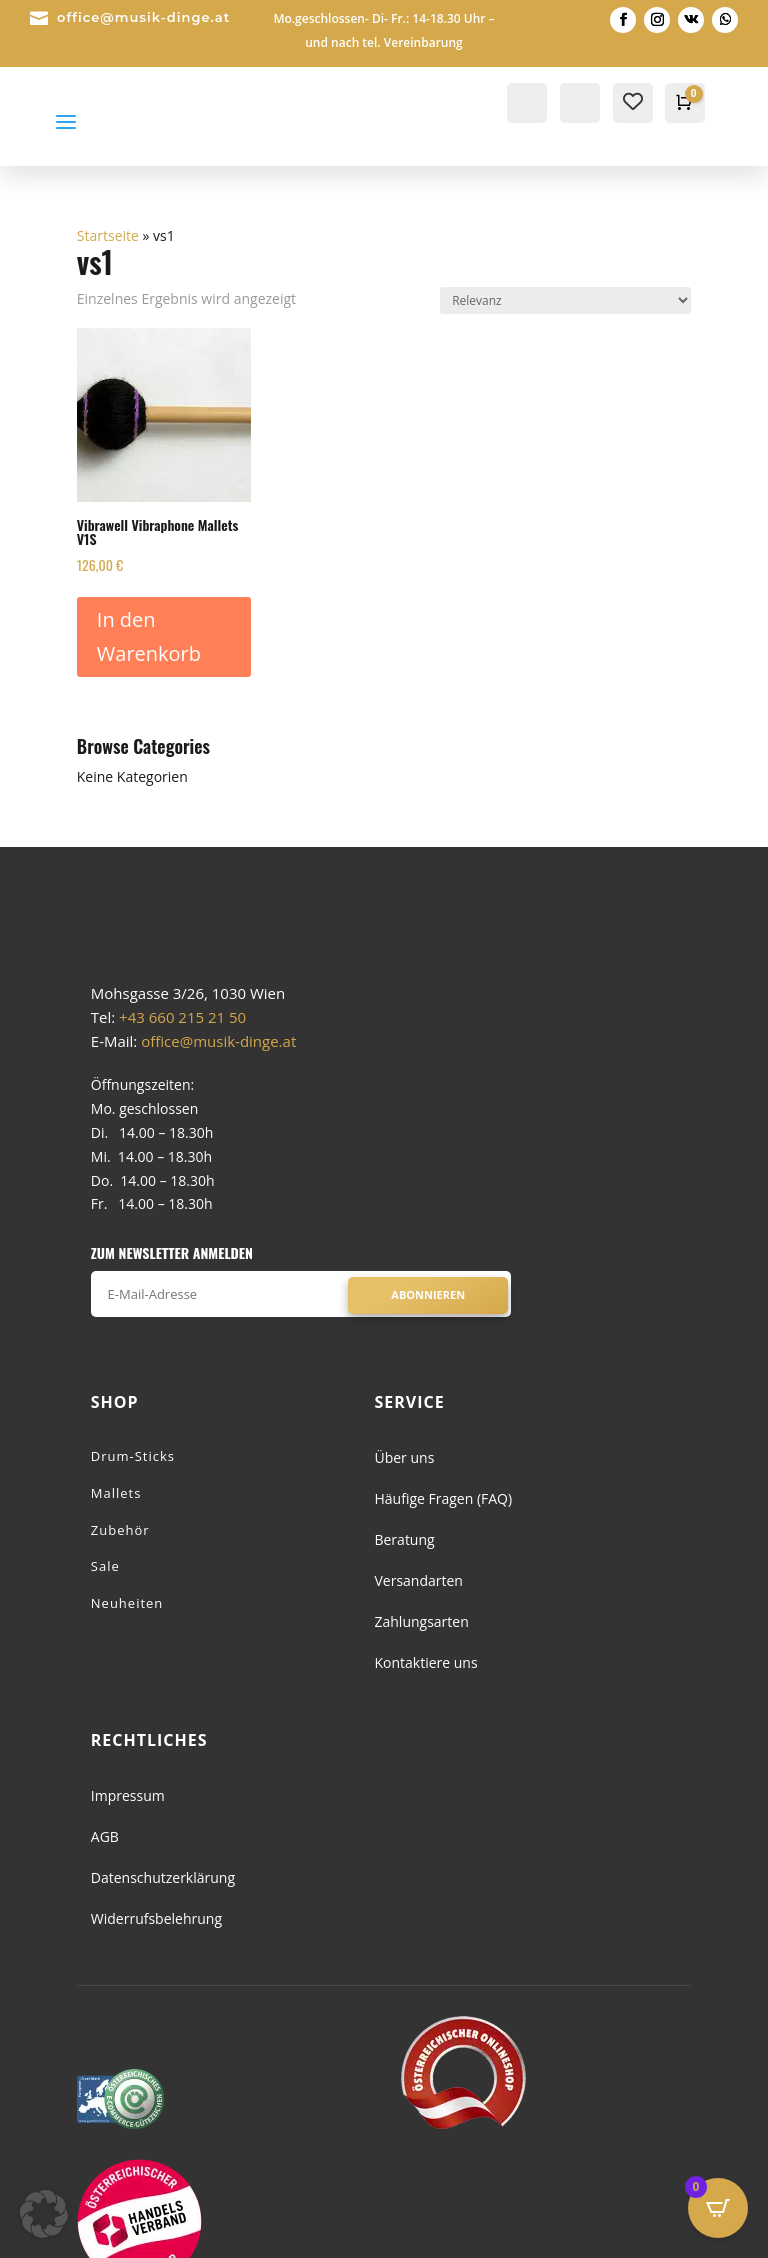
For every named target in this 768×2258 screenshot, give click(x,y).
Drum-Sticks (133, 1532)
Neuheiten (127, 1680)
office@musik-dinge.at (143, 17)
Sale (105, 1643)
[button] (44, 2214)
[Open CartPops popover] (718, 2208)
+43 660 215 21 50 (182, 1093)
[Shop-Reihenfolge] (565, 300)
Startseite (108, 235)
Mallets (116, 1569)
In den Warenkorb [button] (149, 636)
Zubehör (120, 1606)
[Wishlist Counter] (633, 101)
